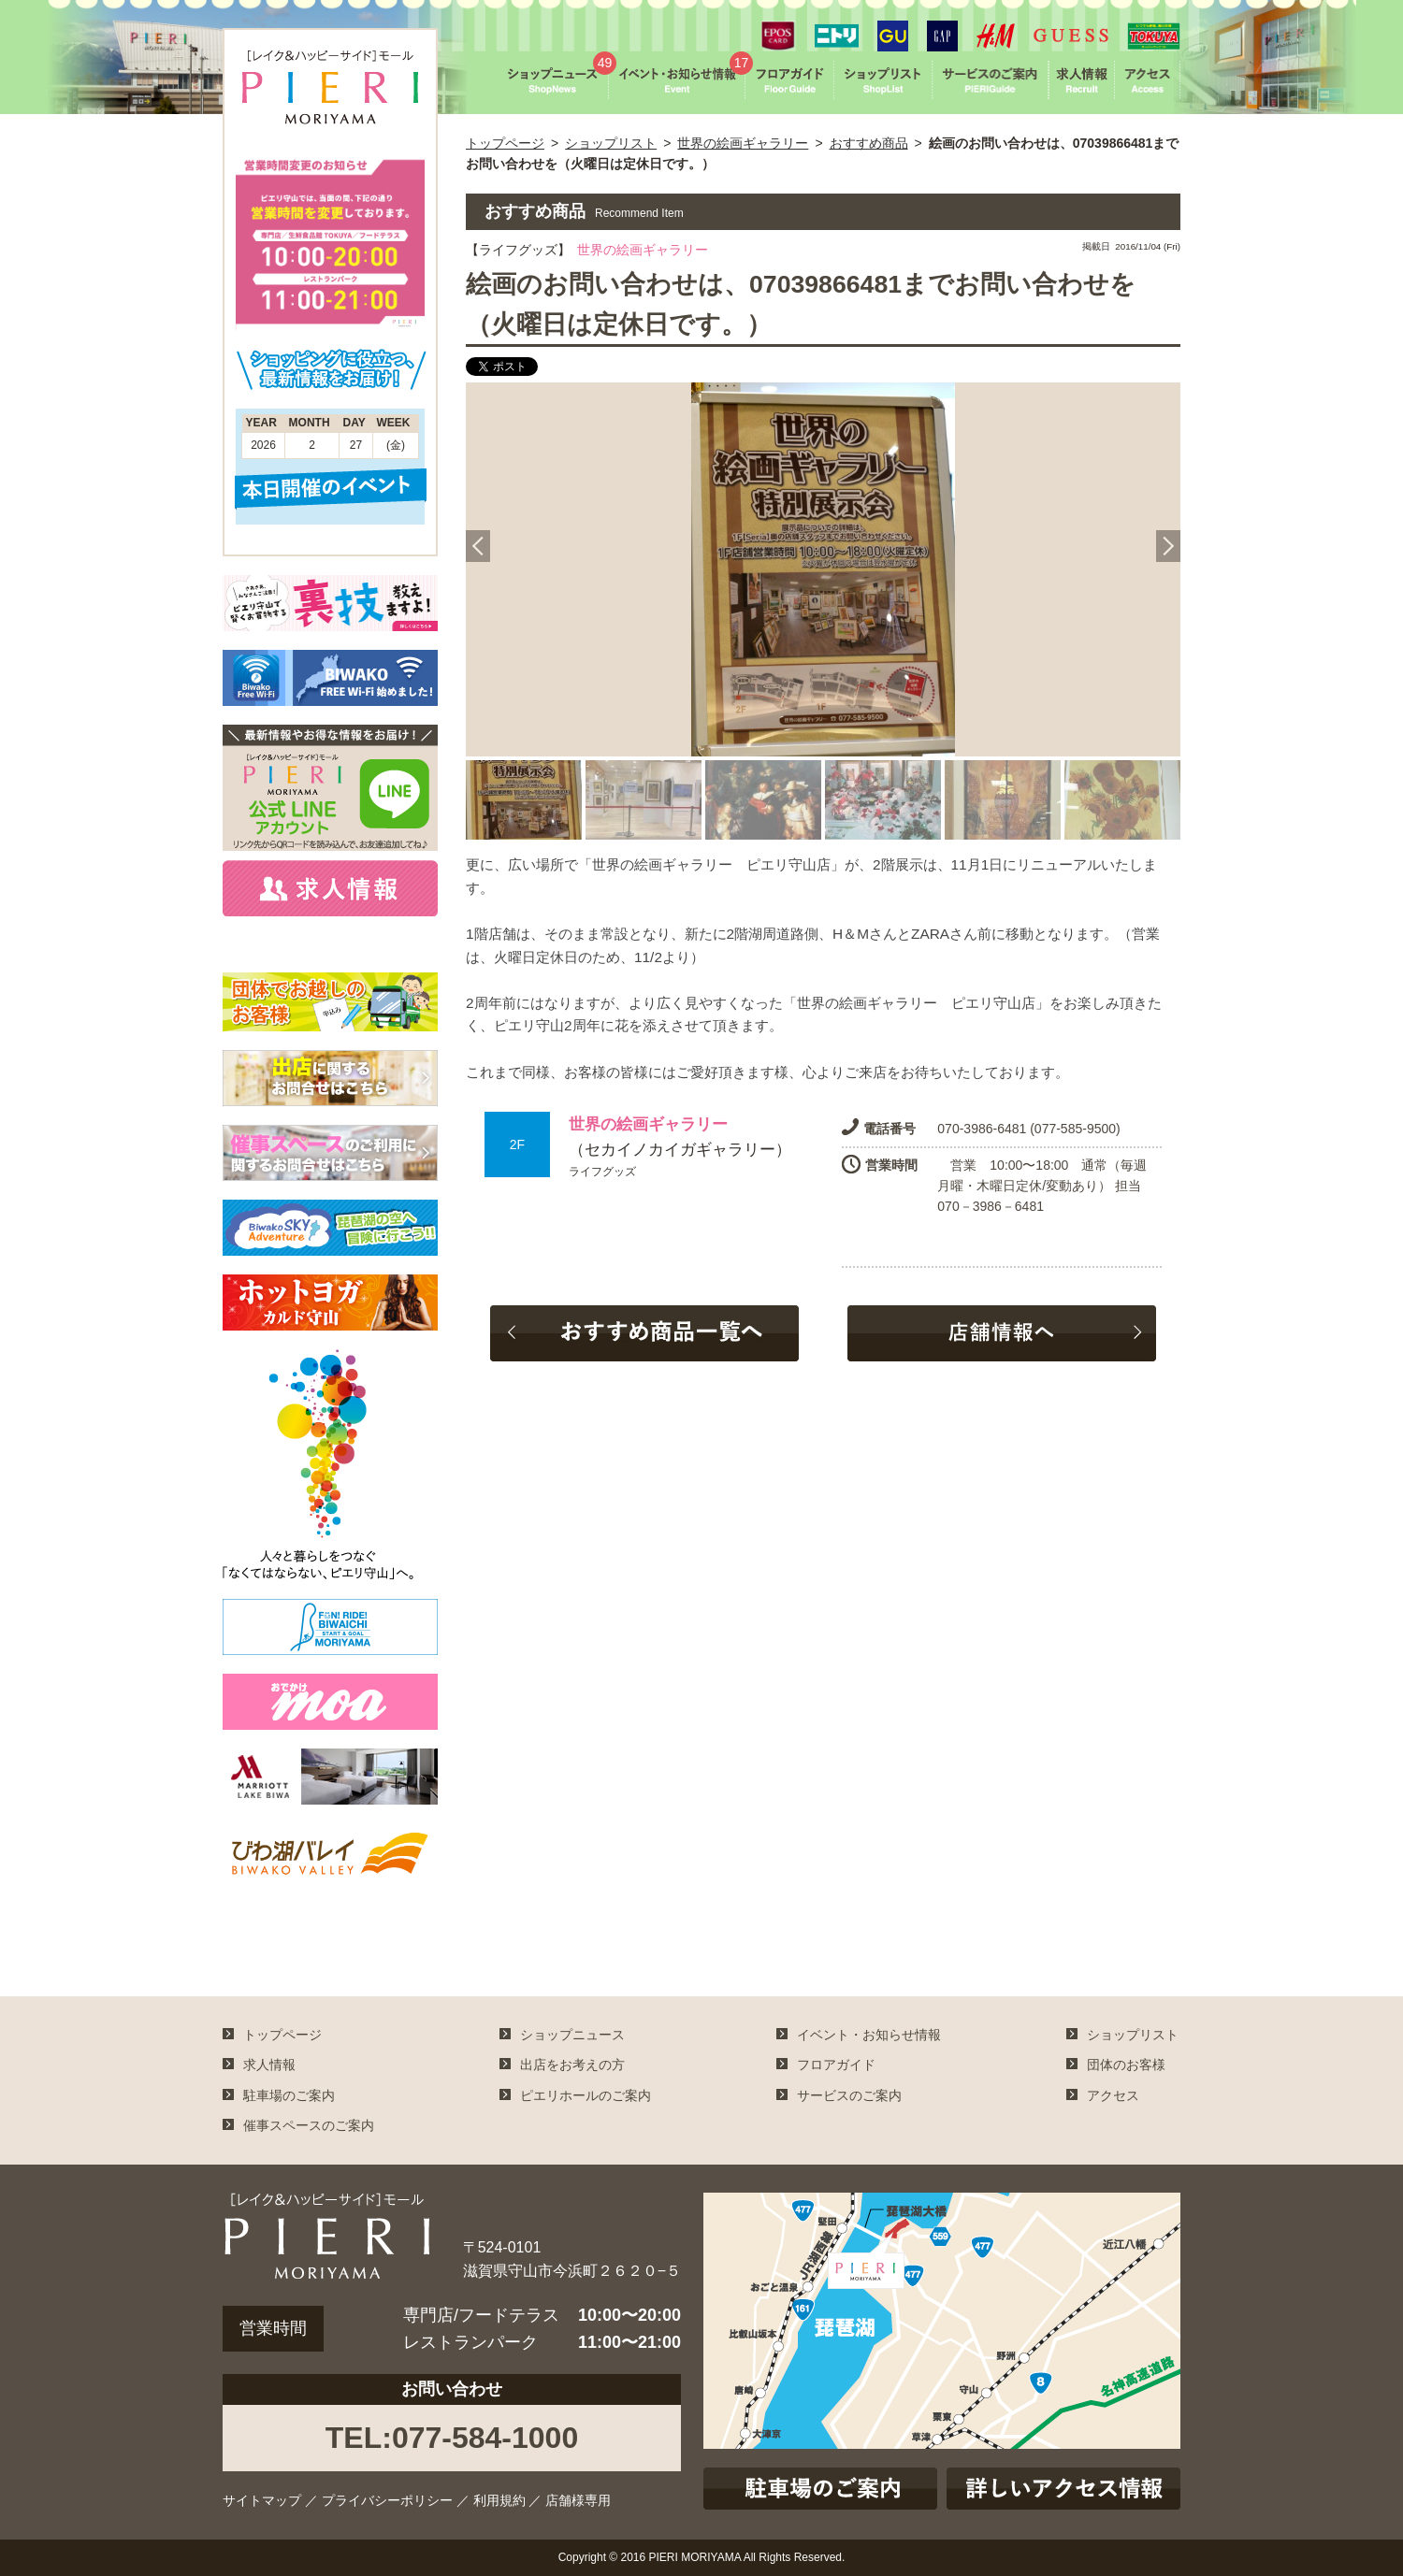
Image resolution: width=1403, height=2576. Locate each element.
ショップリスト (611, 143)
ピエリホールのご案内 (585, 2095)
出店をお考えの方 (572, 2064)
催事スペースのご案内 (308, 2125)
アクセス (1113, 2095)
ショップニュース (572, 2034)
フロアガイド (836, 2064)
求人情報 (269, 2064)
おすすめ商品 (869, 143)
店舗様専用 (578, 2500)
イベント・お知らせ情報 (869, 2034)
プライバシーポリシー (387, 2500)
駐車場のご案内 (289, 2095)
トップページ (505, 143)
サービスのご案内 (849, 2095)
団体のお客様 (1126, 2064)
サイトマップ (262, 2500)
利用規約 (499, 2500)
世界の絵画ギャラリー (742, 143)
